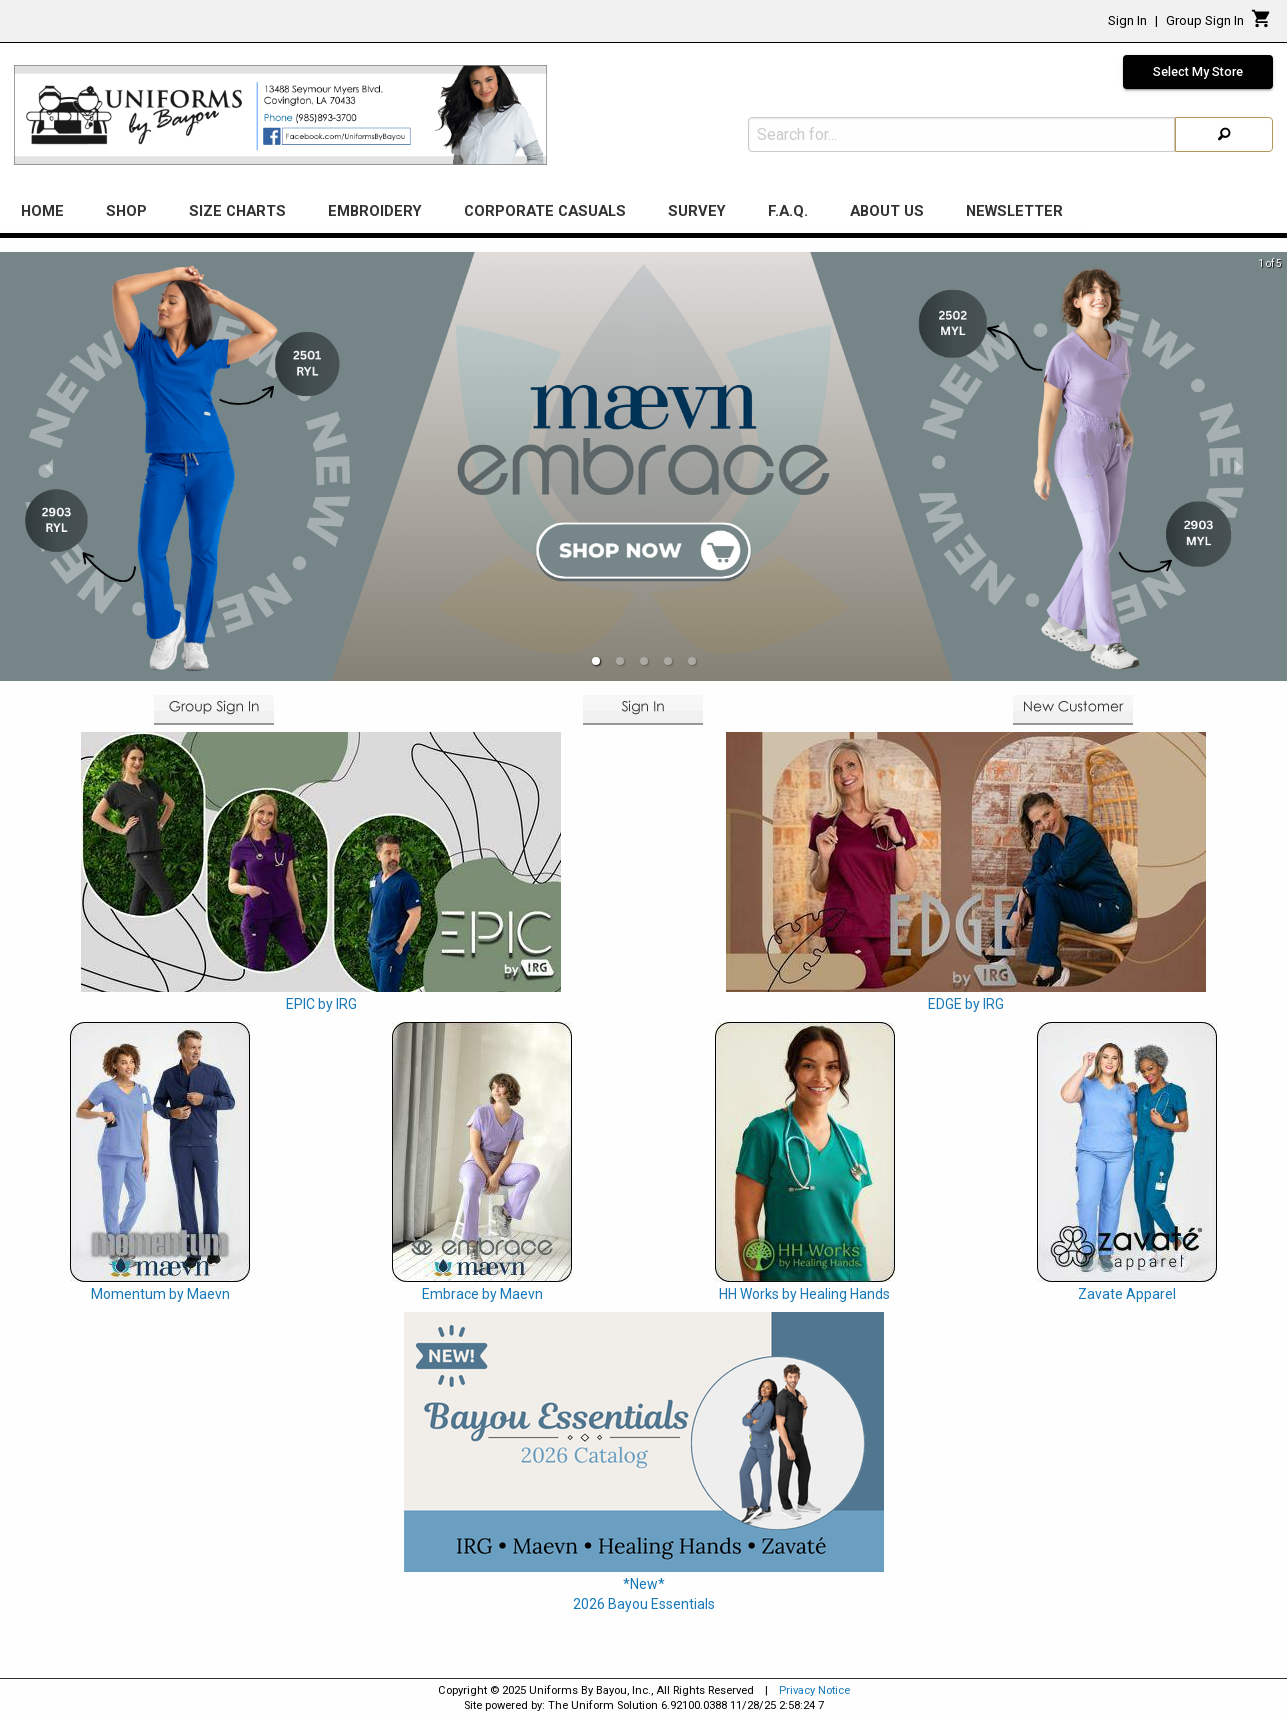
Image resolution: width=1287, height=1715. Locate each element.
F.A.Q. (788, 206)
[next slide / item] (1238, 461)
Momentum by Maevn (160, 1289)
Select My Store (1198, 67)
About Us (887, 206)
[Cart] (1261, 24)
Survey (697, 206)
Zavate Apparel (1127, 1289)
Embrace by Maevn (482, 1289)
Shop (126, 206)
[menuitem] (42, 209)
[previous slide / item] (49, 461)
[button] (596, 656)
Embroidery (375, 206)
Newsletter (1014, 206)
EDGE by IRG (966, 999)
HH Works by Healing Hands (804, 1289)
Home (42, 206)
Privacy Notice (814, 1685)
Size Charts (237, 206)
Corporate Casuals (545, 206)
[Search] (1224, 129)
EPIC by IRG (321, 999)
